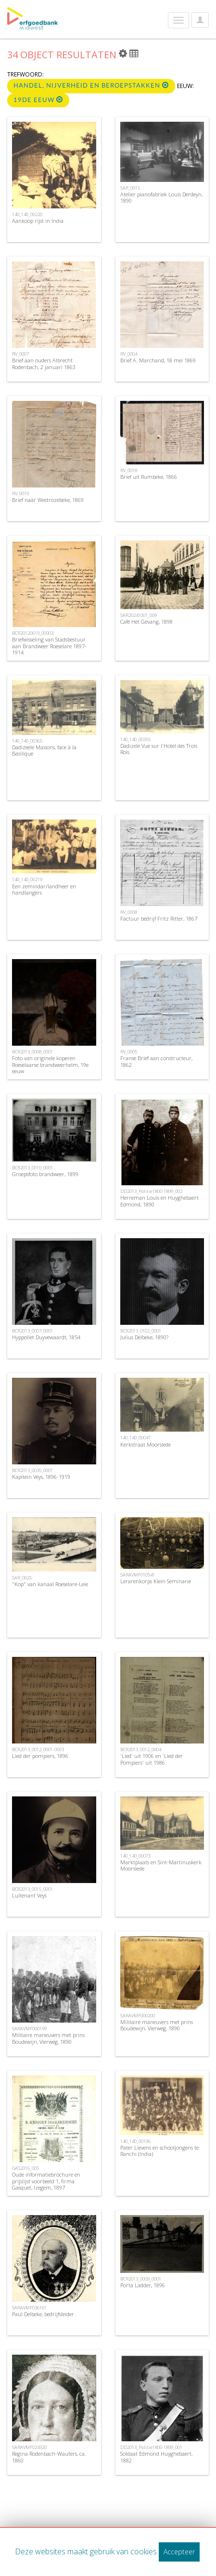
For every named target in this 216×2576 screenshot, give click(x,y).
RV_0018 (128, 470)
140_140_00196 (135, 2141)
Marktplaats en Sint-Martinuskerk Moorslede (161, 1865)
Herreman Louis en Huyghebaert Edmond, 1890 (159, 1200)
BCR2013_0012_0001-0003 (38, 1749)
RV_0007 (20, 354)
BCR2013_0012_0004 (140, 1749)
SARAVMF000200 (137, 2015)
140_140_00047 (135, 1438)
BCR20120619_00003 (32, 633)
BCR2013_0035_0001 (32, 1470)
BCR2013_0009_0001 (140, 2279)
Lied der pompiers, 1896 (40, 1755)
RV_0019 (20, 493)
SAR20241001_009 (138, 615)
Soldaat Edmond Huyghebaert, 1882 (156, 2456)
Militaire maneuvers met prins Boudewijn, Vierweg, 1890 (48, 2038)
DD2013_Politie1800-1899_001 (151, 2447)
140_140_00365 (27, 741)
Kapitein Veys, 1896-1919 (41, 1476)
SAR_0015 (130, 188)
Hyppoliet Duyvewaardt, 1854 (46, 1337)
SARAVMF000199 (29, 2028)
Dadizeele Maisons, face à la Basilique (44, 750)
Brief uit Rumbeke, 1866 (148, 476)
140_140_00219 (27, 879)
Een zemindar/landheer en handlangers (44, 889)
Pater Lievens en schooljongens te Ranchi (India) (159, 2150)
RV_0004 (128, 354)
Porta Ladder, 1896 (142, 2285)
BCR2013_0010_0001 (32, 1168)
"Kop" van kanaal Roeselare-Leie (50, 1584)
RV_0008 (128, 912)
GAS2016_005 (25, 2168)
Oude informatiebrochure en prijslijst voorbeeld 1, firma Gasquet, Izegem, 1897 (46, 2181)
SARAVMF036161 (29, 2308)
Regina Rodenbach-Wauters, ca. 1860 (49, 2456)
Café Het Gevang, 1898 (146, 621)
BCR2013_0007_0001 (32, 1331)
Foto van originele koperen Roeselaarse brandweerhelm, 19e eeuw (50, 1064)
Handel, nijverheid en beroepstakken (91, 85)
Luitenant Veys (29, 1895)
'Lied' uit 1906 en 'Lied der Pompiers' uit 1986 (151, 1759)
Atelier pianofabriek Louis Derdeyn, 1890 (161, 197)
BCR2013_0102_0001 (140, 1331)
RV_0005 (128, 1052)
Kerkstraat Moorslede (145, 1444)
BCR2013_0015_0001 (32, 1889)
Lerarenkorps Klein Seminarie (155, 1581)
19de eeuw (38, 99)
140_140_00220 (27, 214)
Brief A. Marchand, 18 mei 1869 (158, 360)
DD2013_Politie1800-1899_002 (151, 1191)
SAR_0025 (22, 1578)
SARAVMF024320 (29, 2447)
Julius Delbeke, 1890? (144, 1337)
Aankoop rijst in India (38, 220)
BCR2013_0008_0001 (32, 1052)
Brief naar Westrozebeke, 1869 (48, 499)
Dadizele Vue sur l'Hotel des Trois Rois (158, 749)
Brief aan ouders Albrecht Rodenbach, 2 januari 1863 (44, 363)
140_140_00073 (135, 1856)
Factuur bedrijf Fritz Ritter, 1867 (158, 918)
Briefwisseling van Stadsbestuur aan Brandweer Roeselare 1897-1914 (49, 645)
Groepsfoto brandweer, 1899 (45, 1174)
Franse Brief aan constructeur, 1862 (156, 1061)
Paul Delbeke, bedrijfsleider (43, 2314)
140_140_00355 (135, 739)
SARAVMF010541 (137, 1575)
